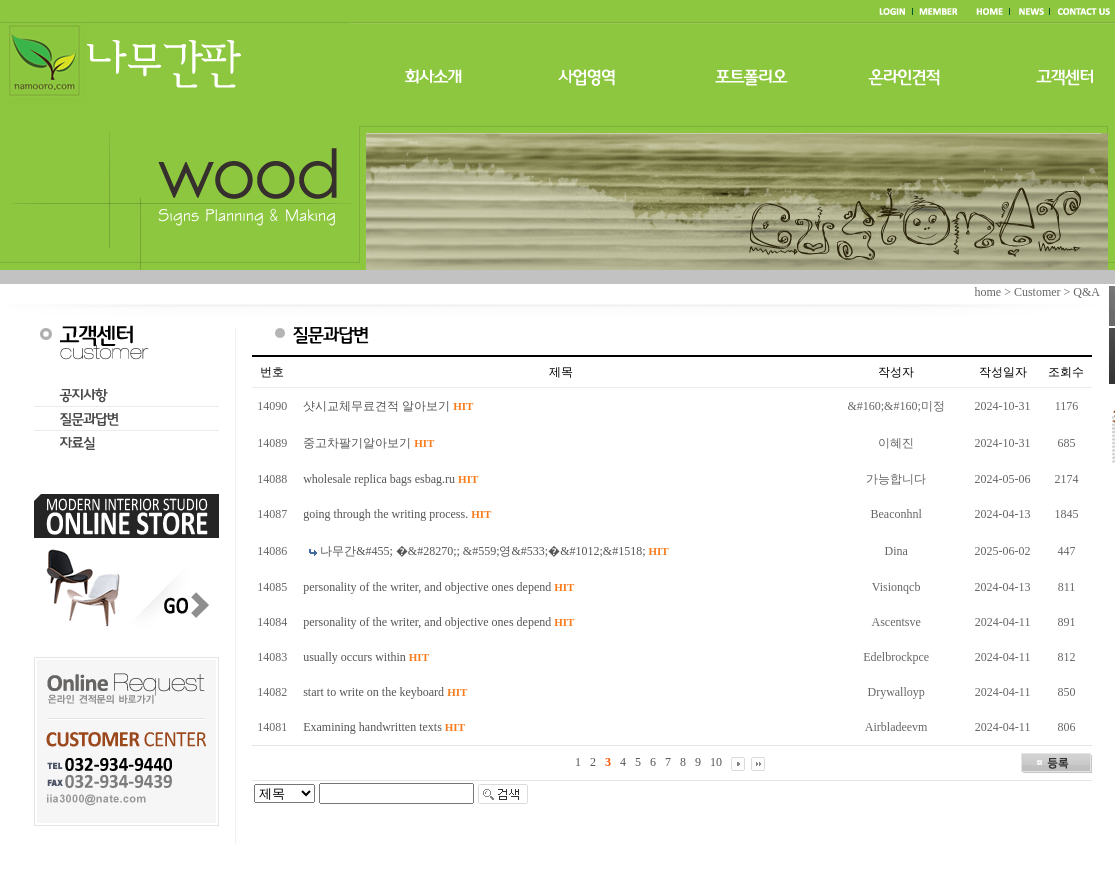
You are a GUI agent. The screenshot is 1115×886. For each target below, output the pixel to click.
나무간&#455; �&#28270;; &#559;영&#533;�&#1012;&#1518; (494, 551)
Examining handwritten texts (384, 727)
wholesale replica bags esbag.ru (390, 479)
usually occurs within (366, 657)
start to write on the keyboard (385, 692)
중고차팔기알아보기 (368, 443)
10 (716, 762)
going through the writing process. (397, 514)
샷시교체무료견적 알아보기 (388, 406)
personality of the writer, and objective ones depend (438, 587)
